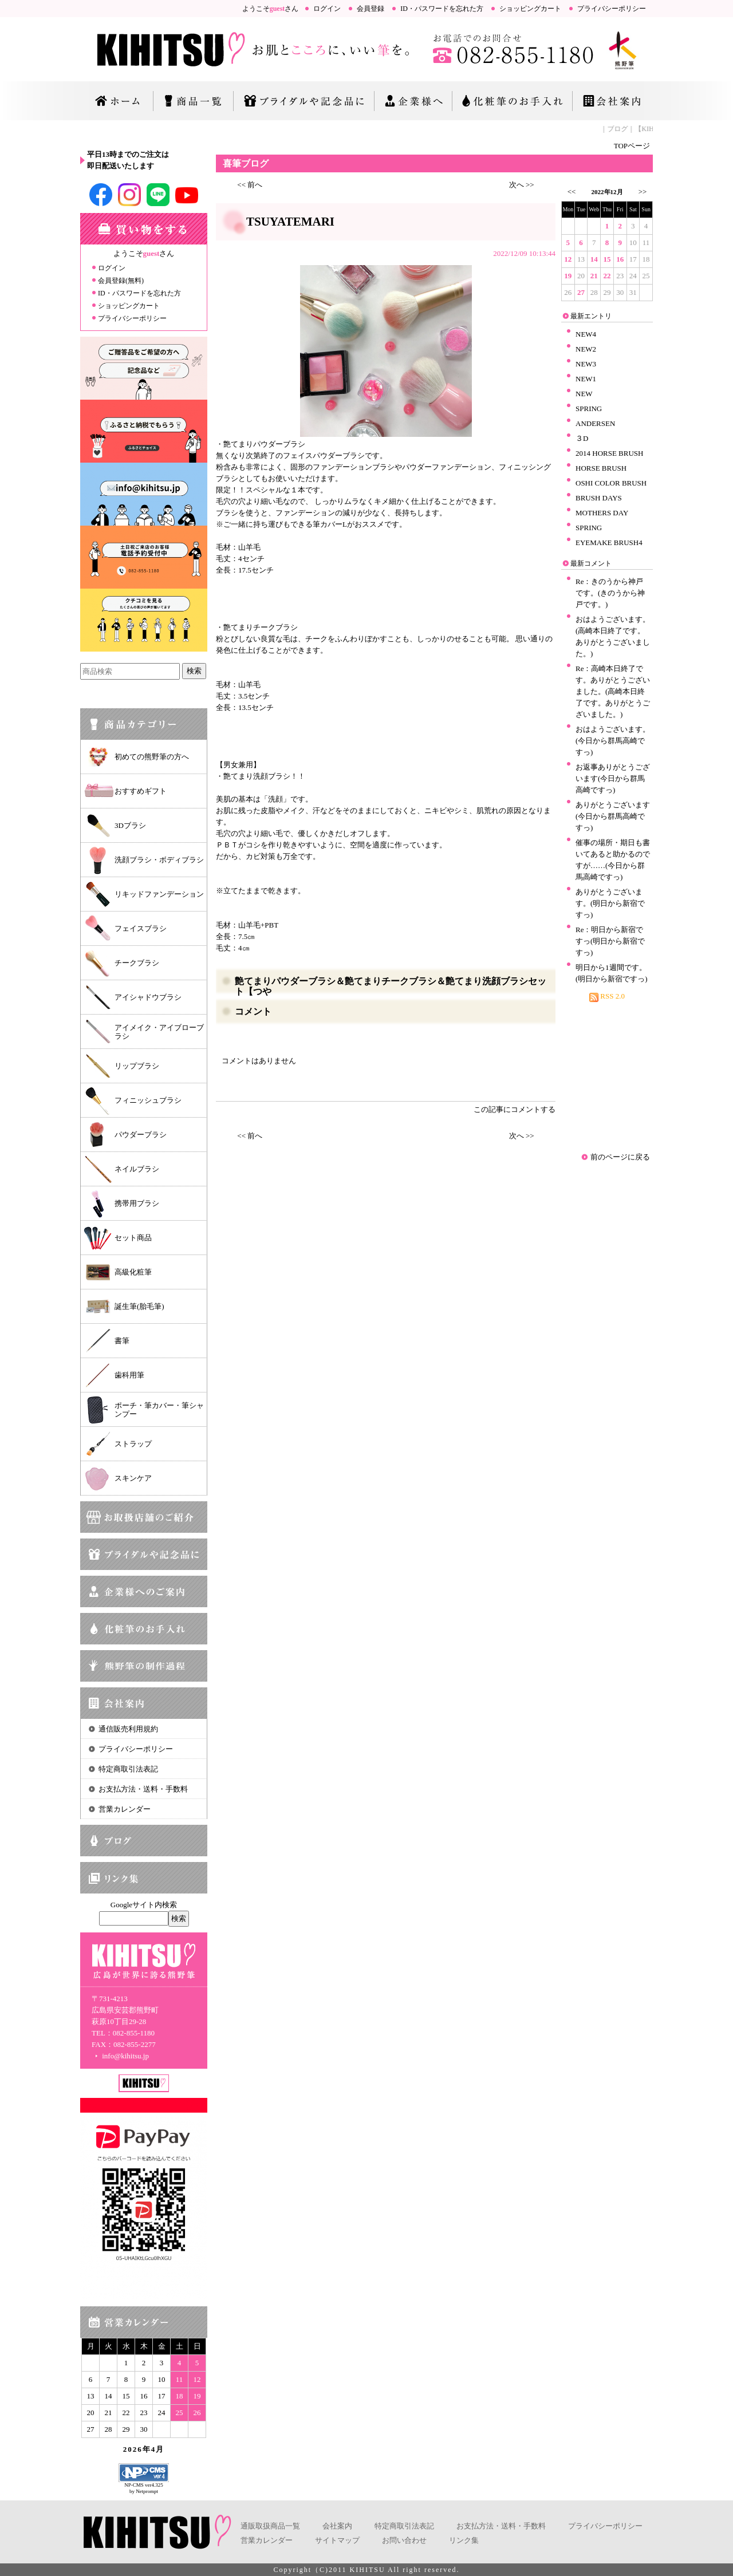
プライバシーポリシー (611, 9)
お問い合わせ (404, 2540)
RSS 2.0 (607, 996)
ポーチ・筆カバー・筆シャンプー (159, 1409)
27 (581, 292)
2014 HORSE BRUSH (609, 453)
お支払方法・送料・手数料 (143, 1789)
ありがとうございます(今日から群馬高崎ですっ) (613, 816)
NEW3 (586, 364)
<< (572, 191)
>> (643, 191)
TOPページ (632, 145)
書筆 (122, 1340)
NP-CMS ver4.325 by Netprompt (143, 2488)
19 (568, 275)
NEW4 (586, 334)
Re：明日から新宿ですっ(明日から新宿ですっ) (610, 941)
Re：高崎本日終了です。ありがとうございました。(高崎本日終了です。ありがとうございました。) (613, 691)
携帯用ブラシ (137, 1203)
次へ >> (521, 184)
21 (594, 275)
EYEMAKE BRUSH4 (609, 542)
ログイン (327, 9)
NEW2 (586, 349)
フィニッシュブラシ (148, 1100)
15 (606, 259)
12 (568, 259)
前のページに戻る (620, 1157)
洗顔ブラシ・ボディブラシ (159, 859)
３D (582, 438)
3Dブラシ (130, 825)
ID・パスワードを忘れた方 (441, 9)
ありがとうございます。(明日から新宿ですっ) (610, 903)
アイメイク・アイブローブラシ (159, 1031)
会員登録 (370, 9)
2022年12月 (607, 191)
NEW (584, 393)
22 (606, 275)
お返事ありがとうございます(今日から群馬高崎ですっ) (613, 778)
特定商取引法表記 (128, 1769)
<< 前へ (249, 184)
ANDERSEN (595, 423)
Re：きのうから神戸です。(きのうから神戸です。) (610, 593)
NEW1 (586, 378)
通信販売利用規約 (128, 1729)
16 (620, 259)
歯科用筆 (129, 1375)
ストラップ (133, 1443)
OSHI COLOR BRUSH (611, 483)
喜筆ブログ (246, 163)
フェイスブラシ (141, 928)
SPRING (589, 408)
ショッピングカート (530, 9)
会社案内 (337, 2526)
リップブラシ (137, 1066)
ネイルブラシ (137, 1169)
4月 (158, 2449)
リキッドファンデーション (159, 894)
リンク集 (464, 2540)
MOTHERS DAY (602, 512)
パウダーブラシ (141, 1134)
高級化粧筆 (133, 1272)
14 (594, 259)
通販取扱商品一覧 (270, 2526)
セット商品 (133, 1237)
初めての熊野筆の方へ (152, 756)
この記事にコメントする (514, 1109)
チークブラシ (137, 962)
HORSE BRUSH (601, 468)
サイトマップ (337, 2540)
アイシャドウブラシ (148, 997)
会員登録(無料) (121, 281)
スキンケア (133, 1478)
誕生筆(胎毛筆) (139, 1306)
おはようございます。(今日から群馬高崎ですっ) (613, 740)
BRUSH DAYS (599, 498)
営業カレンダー (124, 1809)
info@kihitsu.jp (120, 2056)
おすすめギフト (141, 791)
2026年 (137, 2449)
